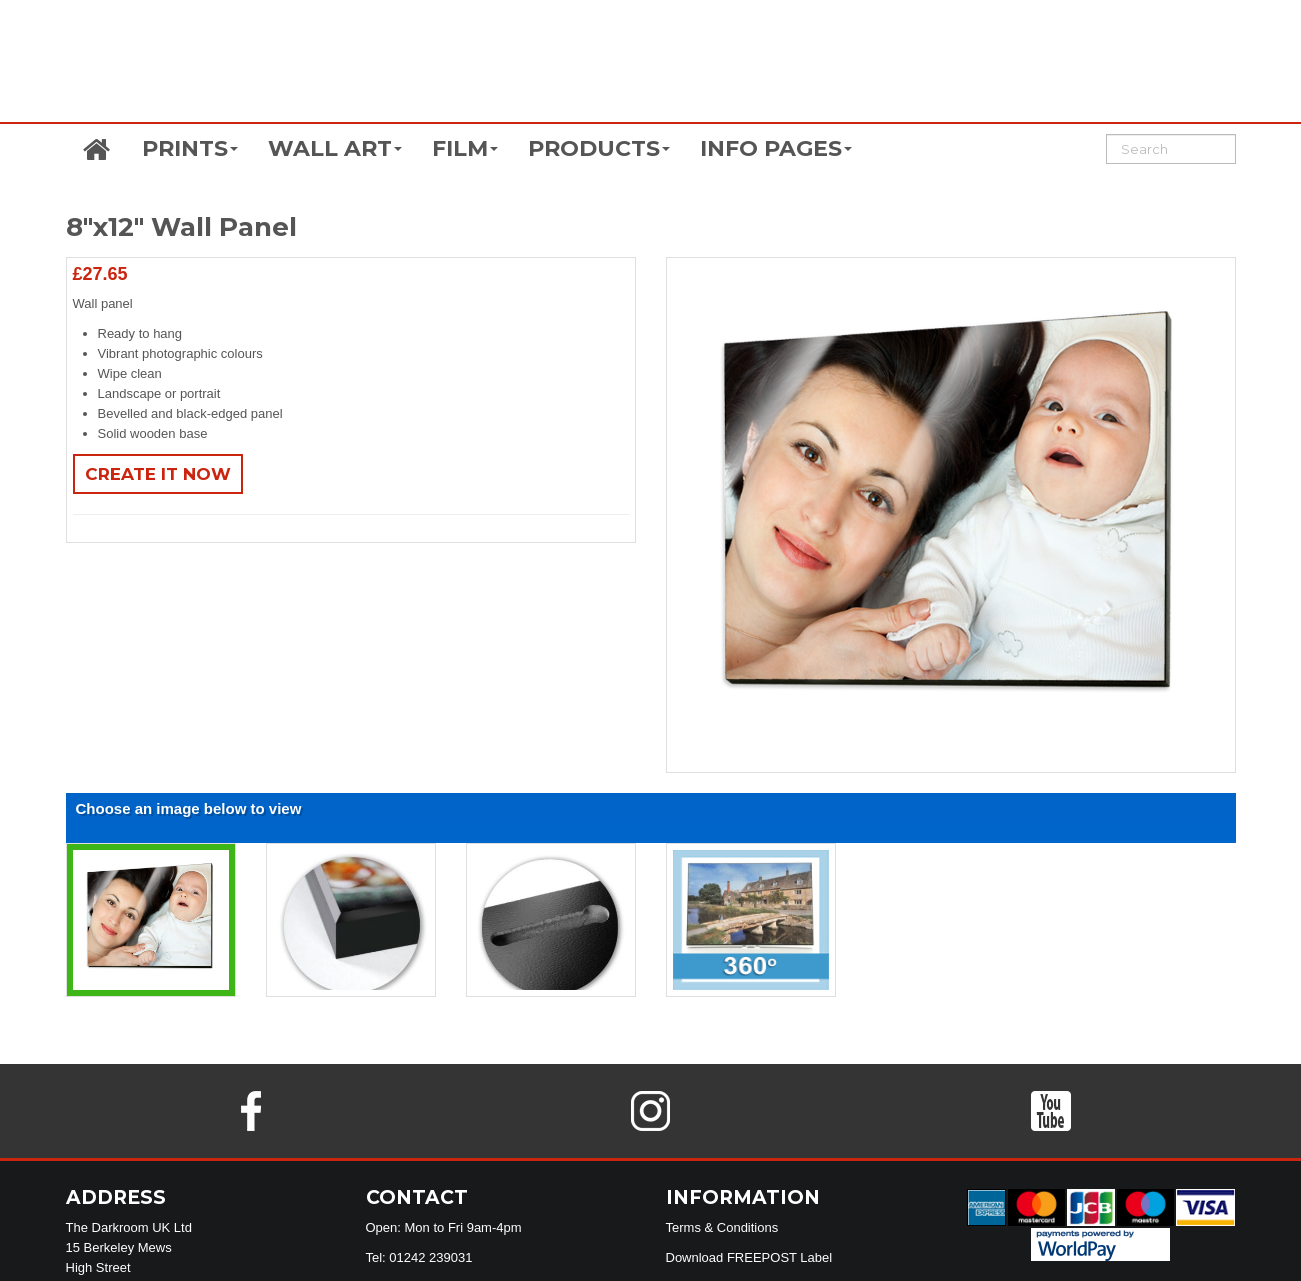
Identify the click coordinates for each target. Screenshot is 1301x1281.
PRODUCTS (599, 148)
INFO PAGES (776, 148)
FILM (465, 148)
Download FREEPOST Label (749, 1257)
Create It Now (158, 474)
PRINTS (190, 148)
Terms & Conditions (722, 1227)
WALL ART (335, 148)
